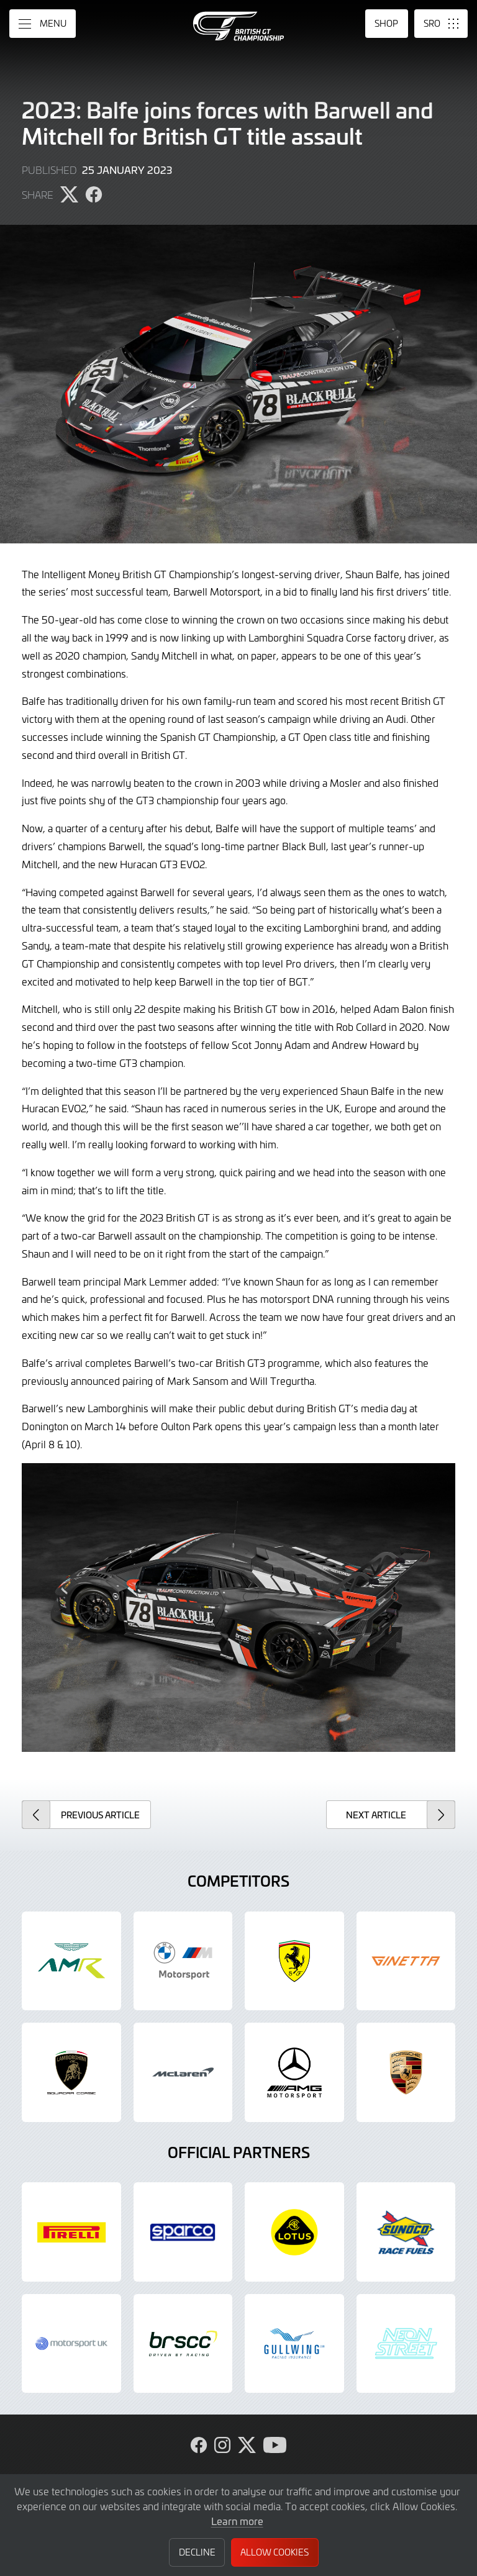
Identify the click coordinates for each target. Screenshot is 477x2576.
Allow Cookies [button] (274, 2552)
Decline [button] (197, 2552)
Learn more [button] (237, 2521)
